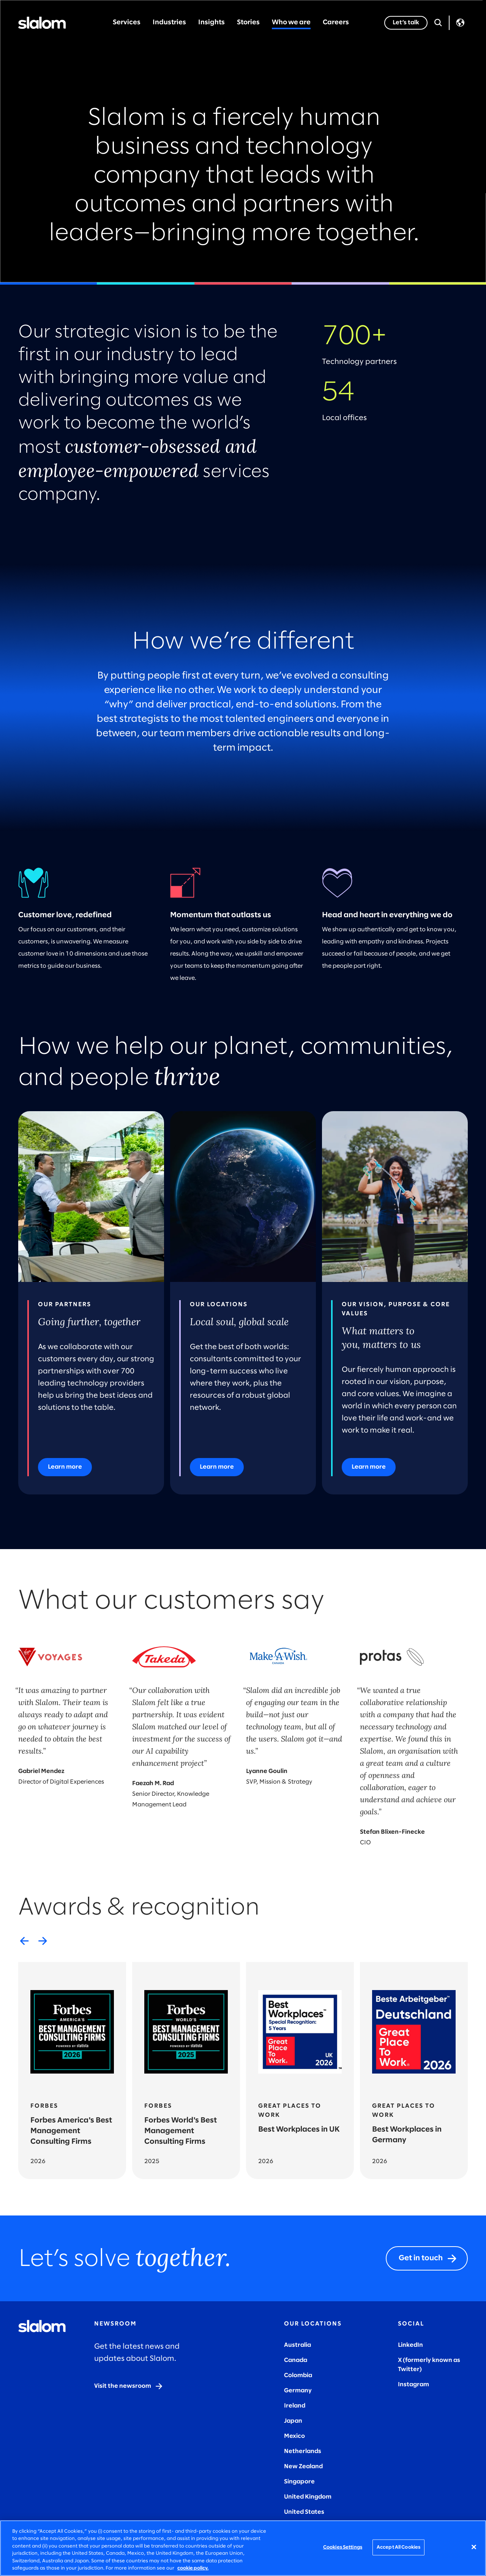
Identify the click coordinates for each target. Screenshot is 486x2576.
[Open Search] (438, 22)
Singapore (299, 2482)
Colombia (298, 2375)
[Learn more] (65, 1467)
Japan (293, 2421)
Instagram (413, 2384)
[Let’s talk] (406, 23)
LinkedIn (410, 2345)
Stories (248, 22)
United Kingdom (307, 2497)
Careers (336, 22)
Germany (298, 2390)
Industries (169, 22)
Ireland (294, 2406)
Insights (211, 22)
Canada (295, 2360)
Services (126, 22)
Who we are (291, 22)
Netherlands (302, 2451)
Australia (297, 2345)
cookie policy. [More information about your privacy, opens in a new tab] (192, 2568)
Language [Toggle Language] (460, 22)
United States (304, 2512)
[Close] (473, 2547)
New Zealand (303, 2466)
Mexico (294, 2436)
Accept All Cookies (398, 2547)
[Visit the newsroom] (128, 2386)
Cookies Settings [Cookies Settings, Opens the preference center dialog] (342, 2547)
